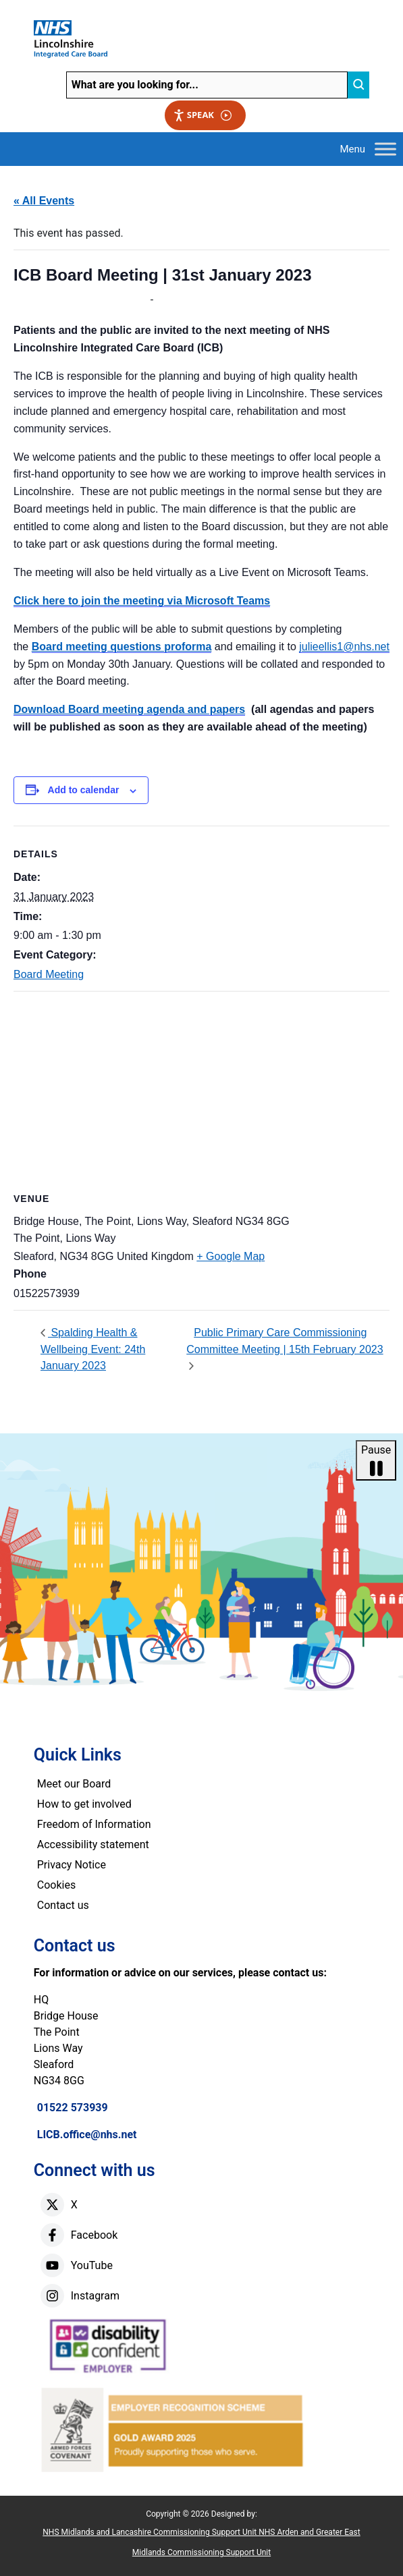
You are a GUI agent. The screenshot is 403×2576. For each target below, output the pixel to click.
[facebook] (52, 2235)
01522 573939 (72, 2107)
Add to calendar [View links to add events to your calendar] (83, 789)
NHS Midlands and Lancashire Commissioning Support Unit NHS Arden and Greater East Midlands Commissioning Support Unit (201, 2542)
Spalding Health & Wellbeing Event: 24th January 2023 (93, 1349)
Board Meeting (49, 974)
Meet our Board (74, 1783)
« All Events (44, 200)
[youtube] (52, 2265)
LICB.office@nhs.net (87, 2134)
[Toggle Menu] (385, 148)
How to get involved (84, 1804)
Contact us (63, 1905)
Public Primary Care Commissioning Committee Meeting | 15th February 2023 (284, 1341)
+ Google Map (230, 1256)
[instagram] (52, 2296)
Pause (376, 1461)
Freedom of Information (94, 1824)
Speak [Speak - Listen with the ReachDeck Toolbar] (202, 115)
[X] (52, 2204)
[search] (358, 84)
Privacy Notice (71, 1864)
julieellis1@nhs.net (344, 646)
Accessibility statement (93, 1844)
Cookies (56, 1885)
